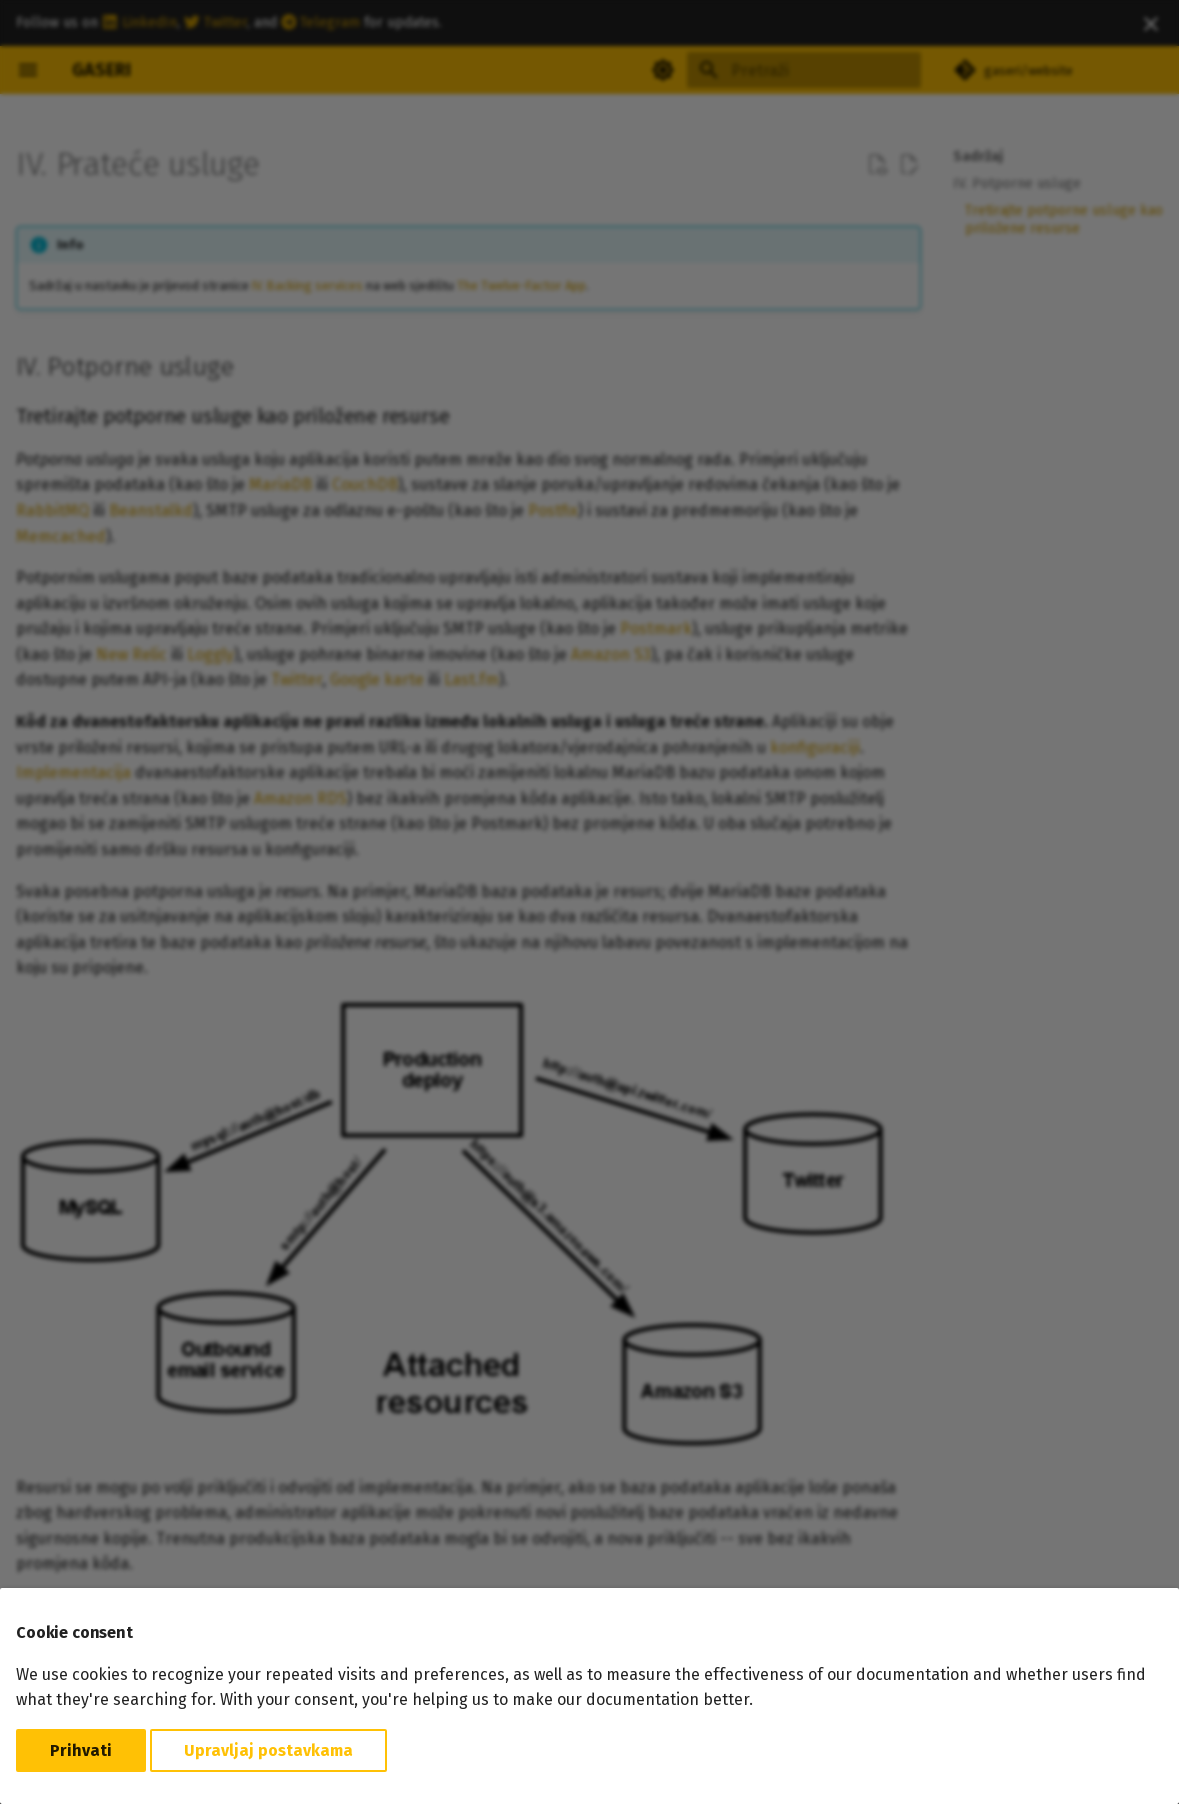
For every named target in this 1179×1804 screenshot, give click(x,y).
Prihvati (81, 1750)
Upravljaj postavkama (268, 1750)
